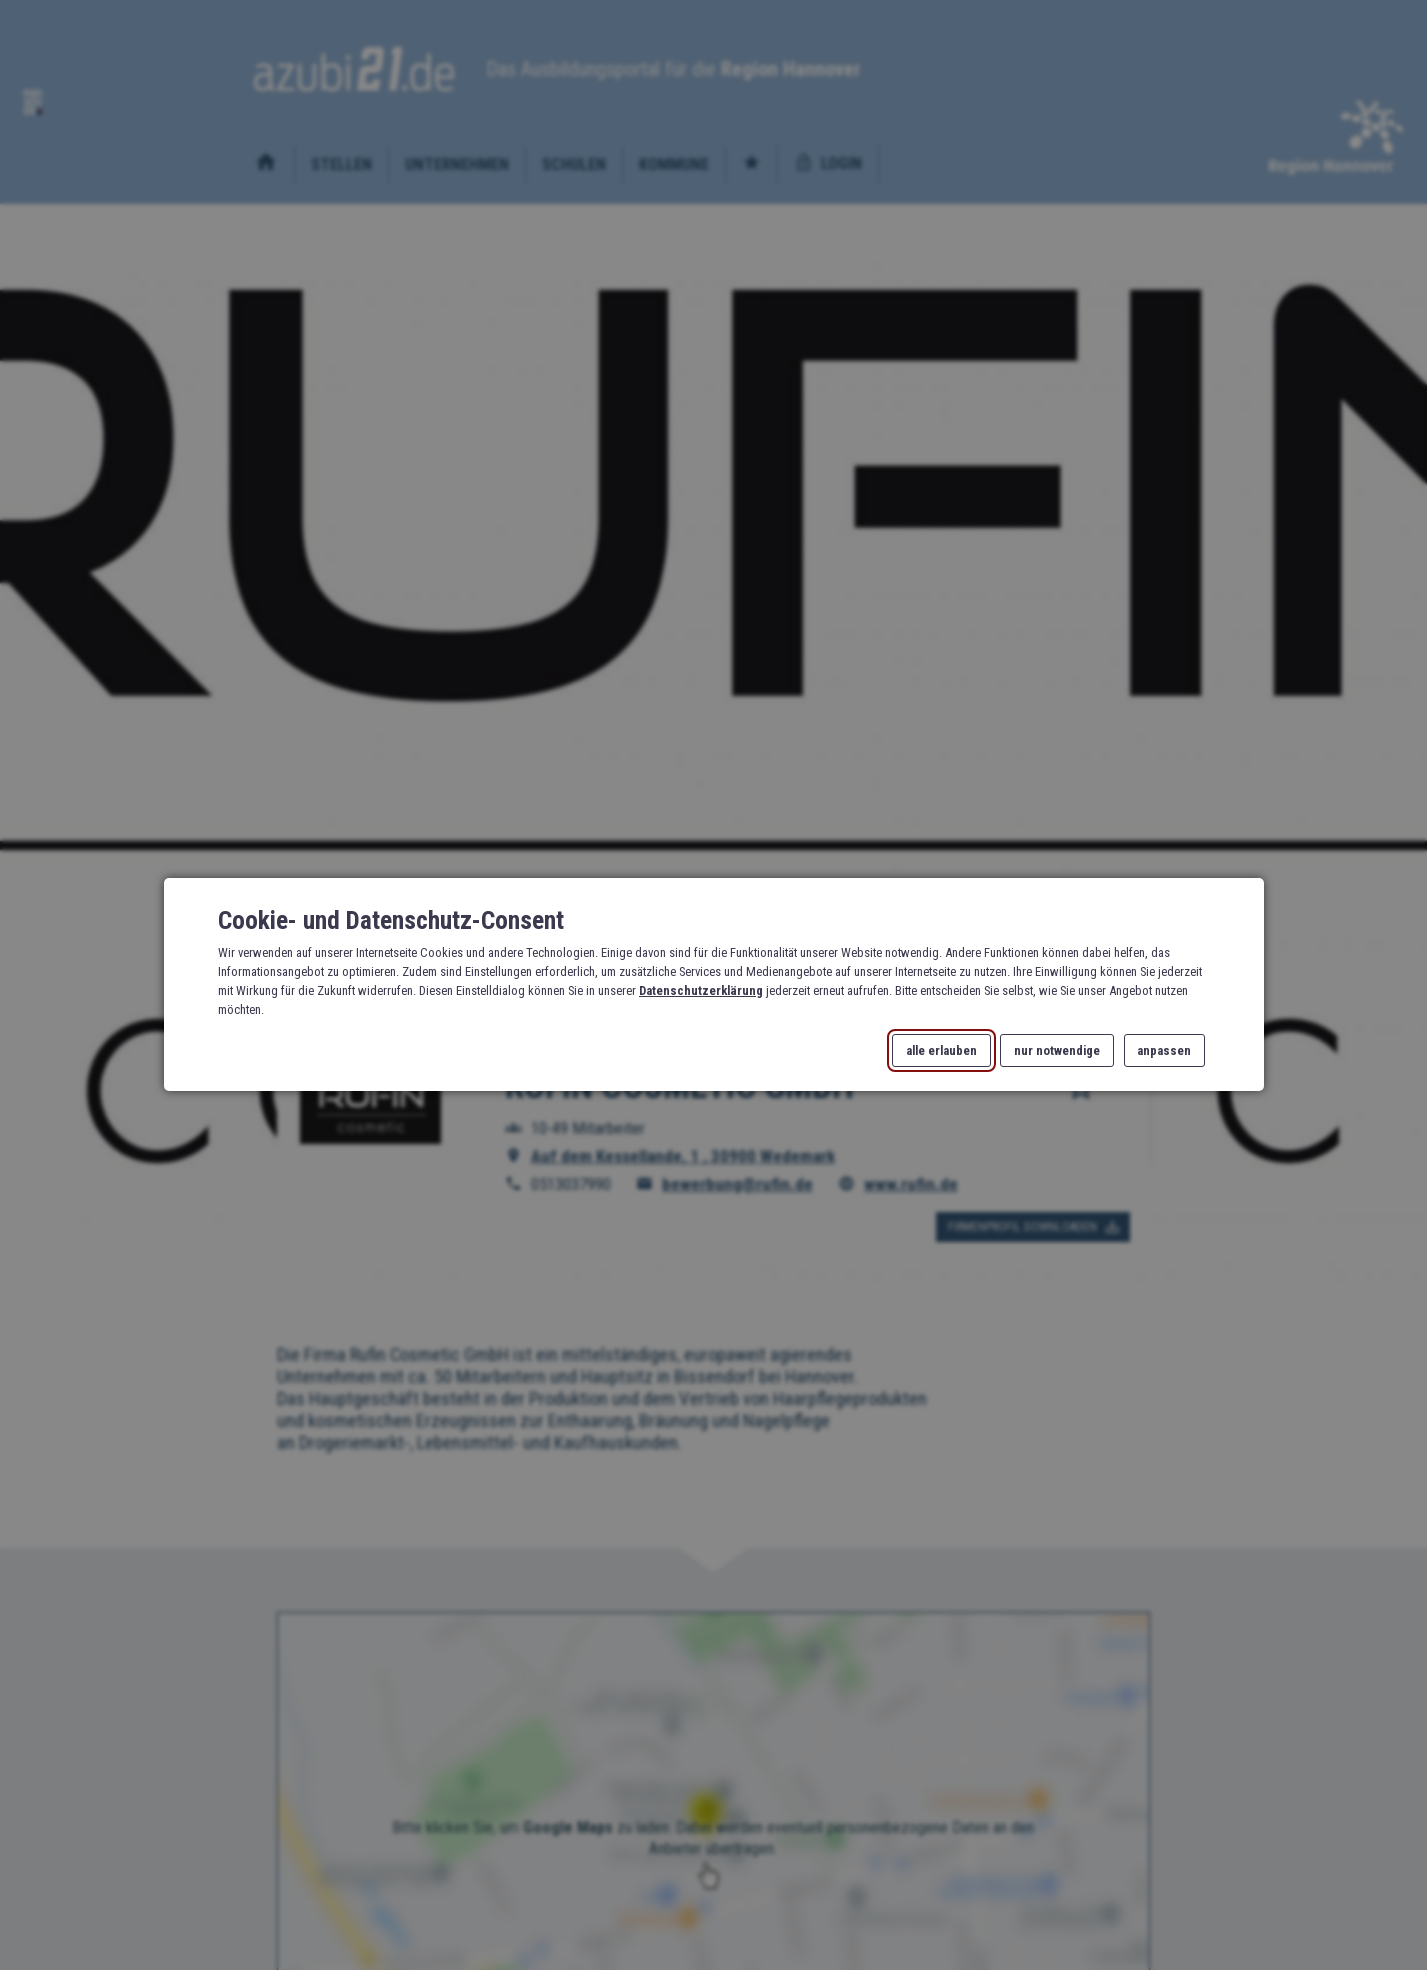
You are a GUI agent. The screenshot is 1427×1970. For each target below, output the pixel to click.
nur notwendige (1057, 1050)
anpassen (1164, 1050)
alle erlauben (941, 1050)
